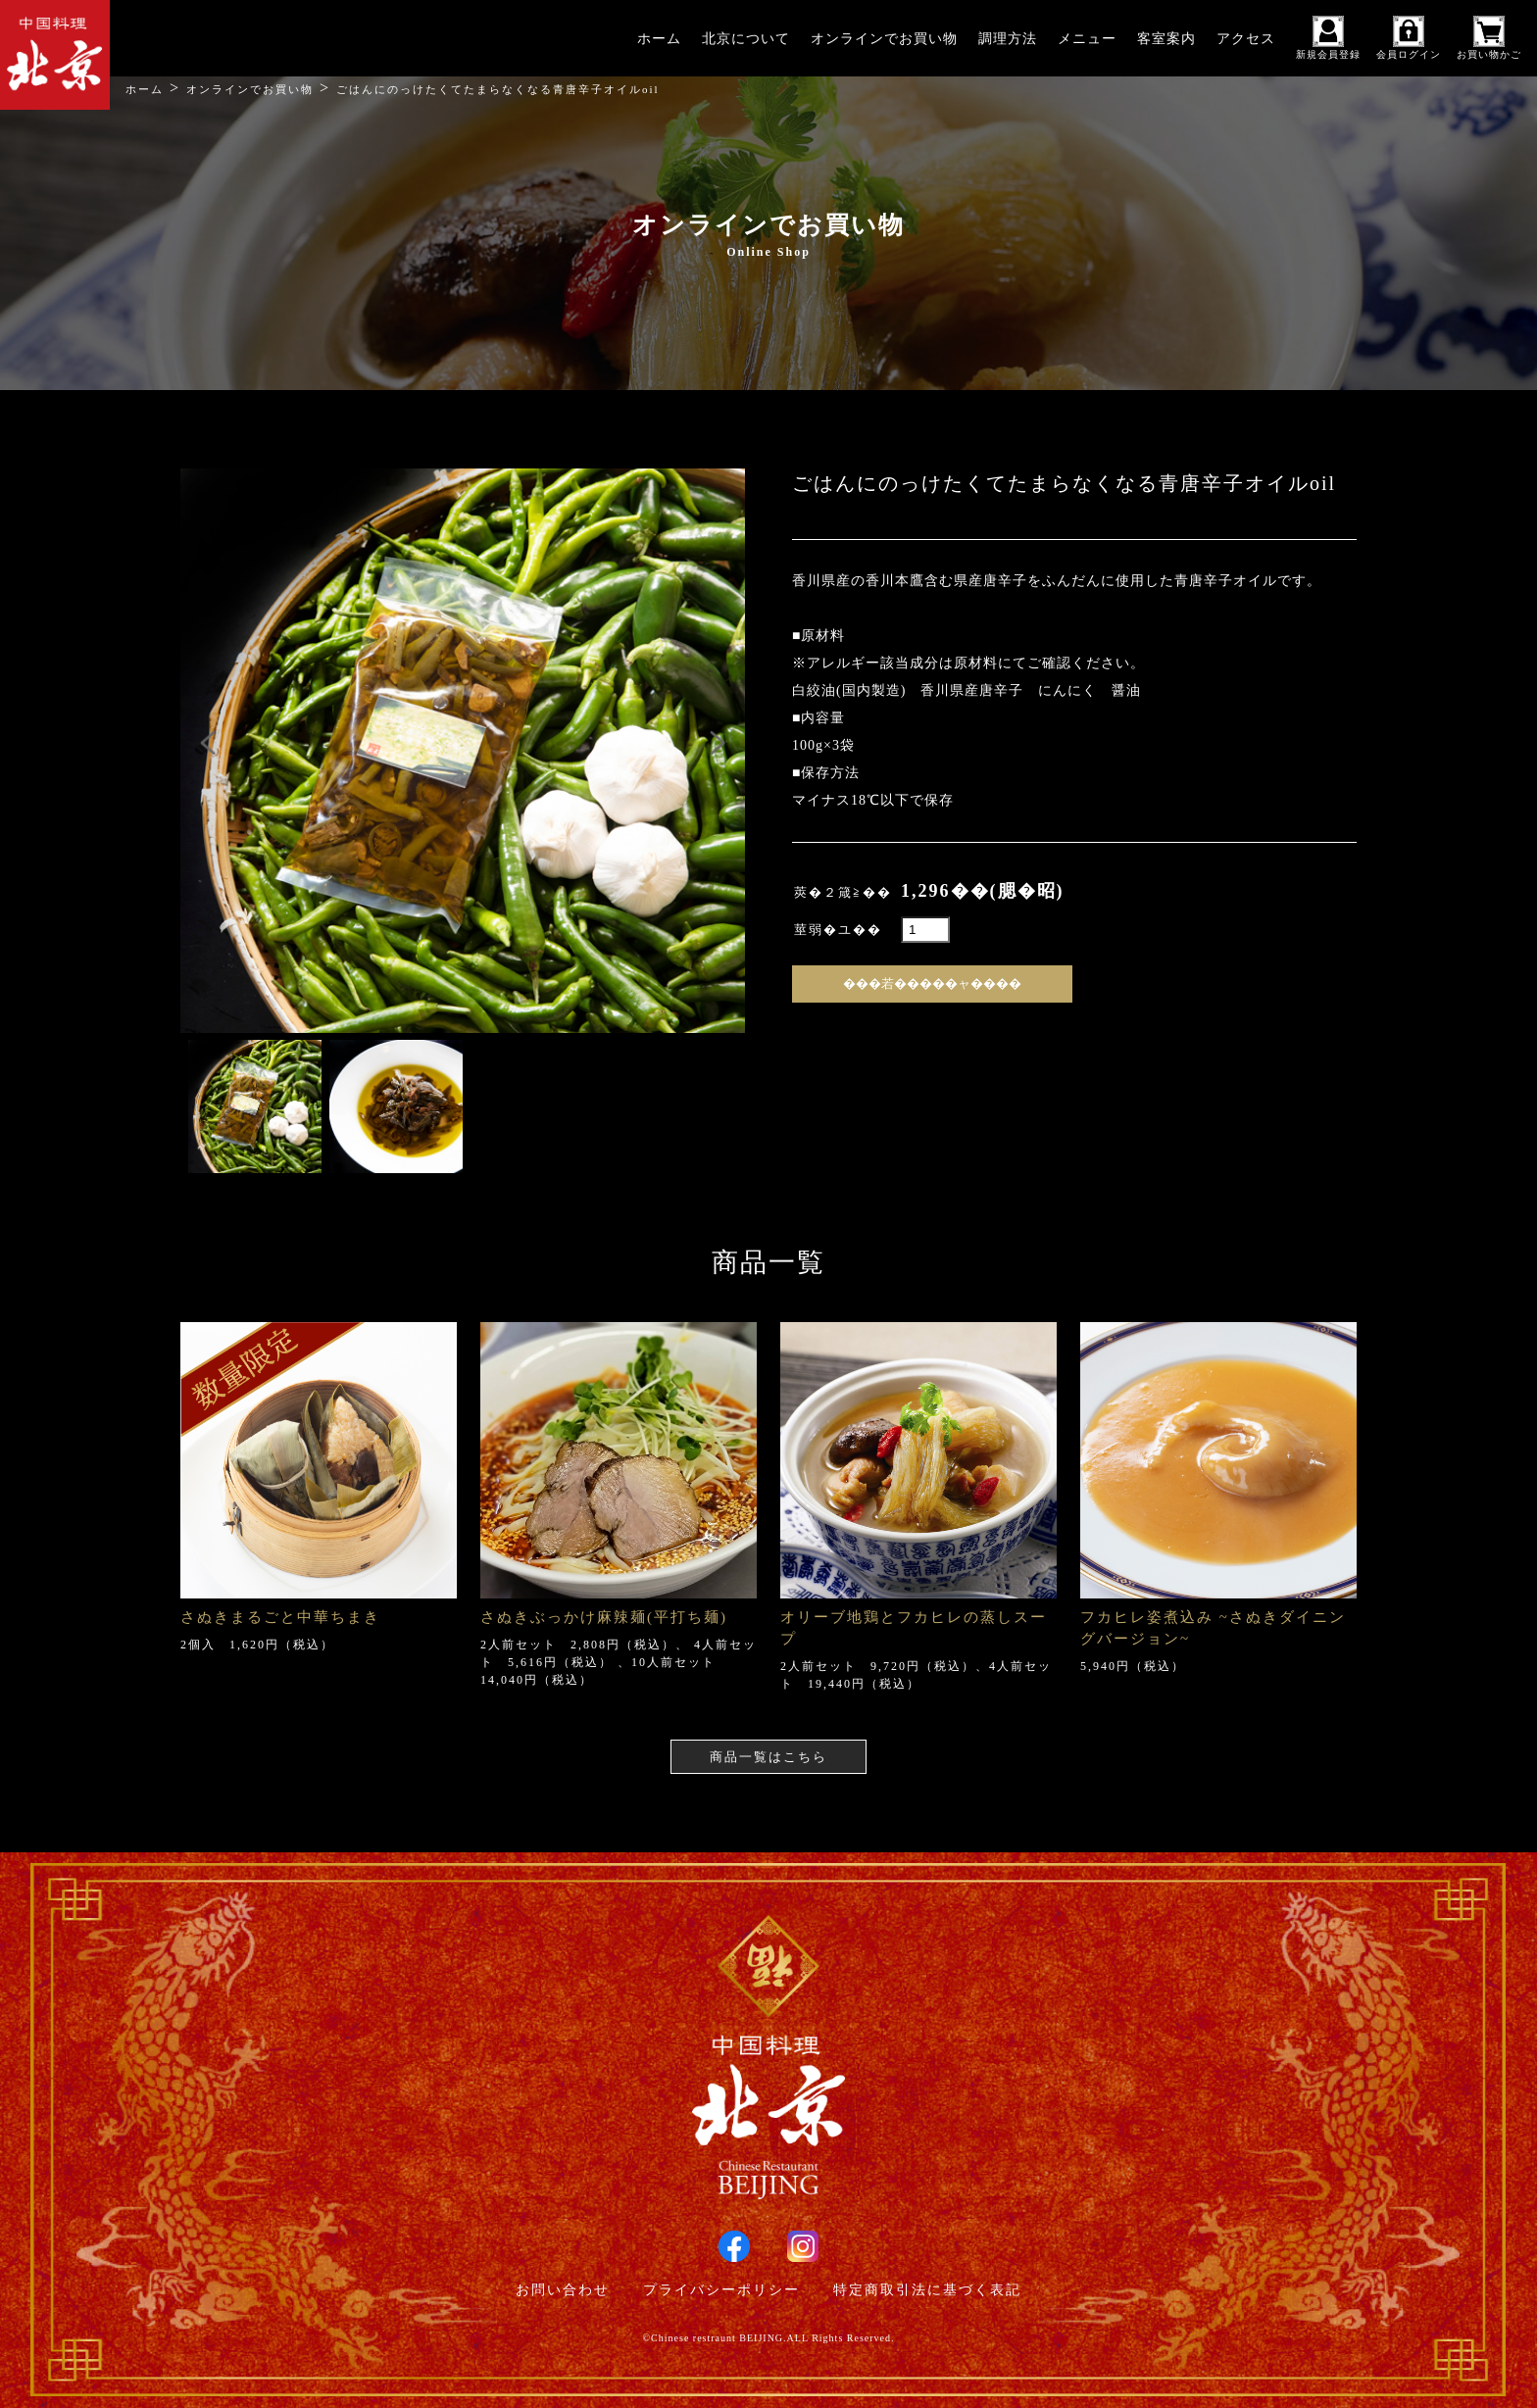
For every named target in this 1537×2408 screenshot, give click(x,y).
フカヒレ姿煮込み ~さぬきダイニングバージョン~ (1213, 1628)
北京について (746, 38)
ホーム (659, 38)
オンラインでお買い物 (884, 38)
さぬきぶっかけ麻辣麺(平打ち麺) (603, 1617)
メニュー (1087, 38)
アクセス (1245, 38)
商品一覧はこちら (768, 1756)
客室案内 (1166, 38)
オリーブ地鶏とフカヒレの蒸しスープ (913, 1628)
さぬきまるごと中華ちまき (280, 1617)
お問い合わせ (563, 2290)
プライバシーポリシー (721, 2290)
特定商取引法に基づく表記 (927, 2290)
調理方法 (1007, 38)
